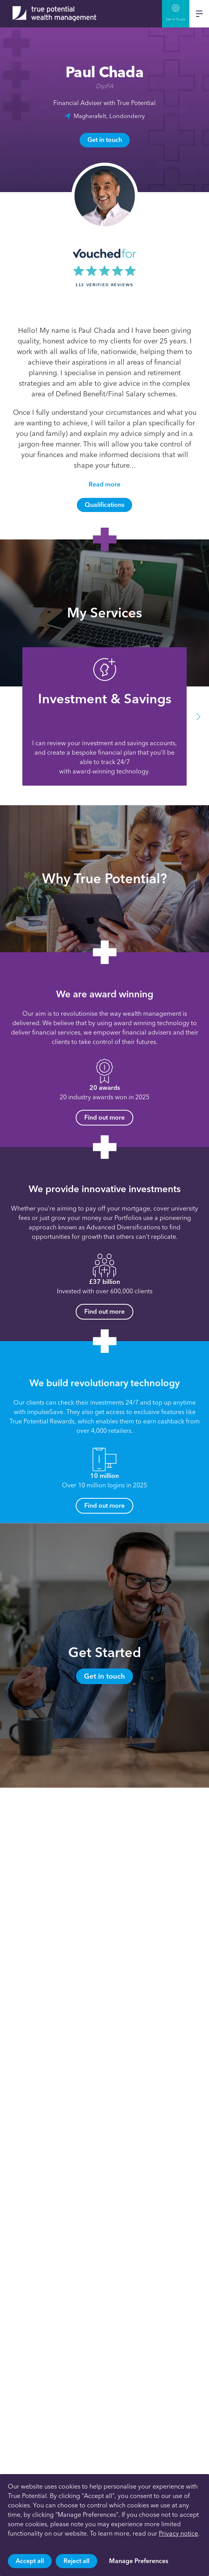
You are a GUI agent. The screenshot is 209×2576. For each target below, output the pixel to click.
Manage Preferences (138, 2561)
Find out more (104, 1117)
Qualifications (104, 504)
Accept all (30, 2561)
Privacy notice (178, 2533)
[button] (198, 716)
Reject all (76, 2561)
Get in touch (104, 139)
